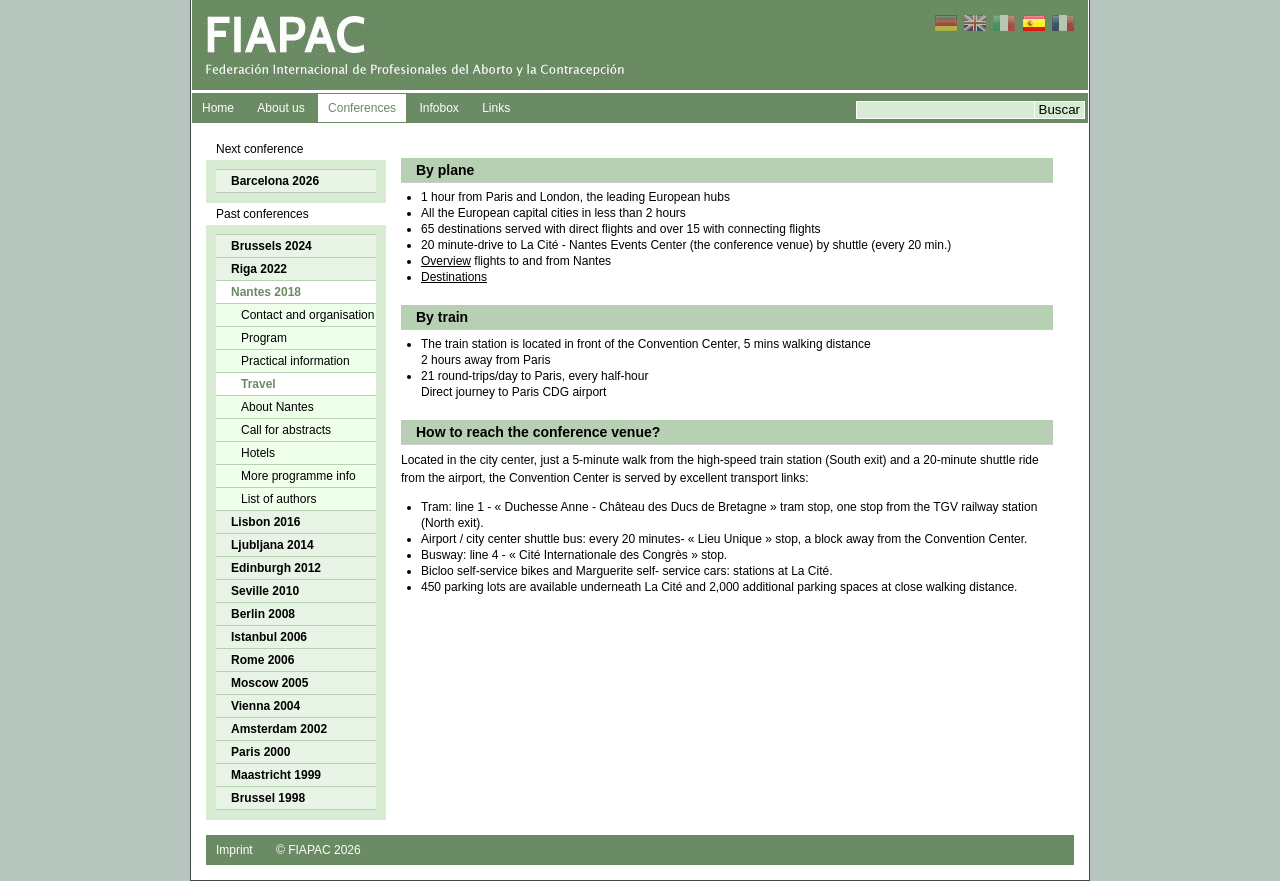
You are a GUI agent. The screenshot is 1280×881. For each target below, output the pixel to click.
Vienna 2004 (265, 706)
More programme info (298, 476)
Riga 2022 (259, 269)
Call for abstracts (286, 430)
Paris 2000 (260, 752)
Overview (446, 261)
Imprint (234, 850)
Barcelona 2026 (275, 181)
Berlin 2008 (263, 614)
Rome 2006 (262, 660)
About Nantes (277, 407)
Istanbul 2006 (269, 637)
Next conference (259, 149)
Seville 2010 (265, 591)
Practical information (295, 361)
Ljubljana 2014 (272, 545)
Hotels (258, 453)
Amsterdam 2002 (279, 729)
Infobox (438, 108)
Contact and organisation (307, 315)
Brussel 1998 (268, 798)
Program (264, 338)
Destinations (454, 277)
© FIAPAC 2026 (318, 850)
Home (218, 108)
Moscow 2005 (269, 683)
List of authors (278, 499)
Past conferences (262, 214)
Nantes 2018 (266, 292)
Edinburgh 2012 (276, 568)
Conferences (362, 108)
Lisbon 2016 (265, 522)
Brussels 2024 (271, 246)
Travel (258, 384)
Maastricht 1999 (276, 775)
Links (496, 108)
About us (280, 108)
